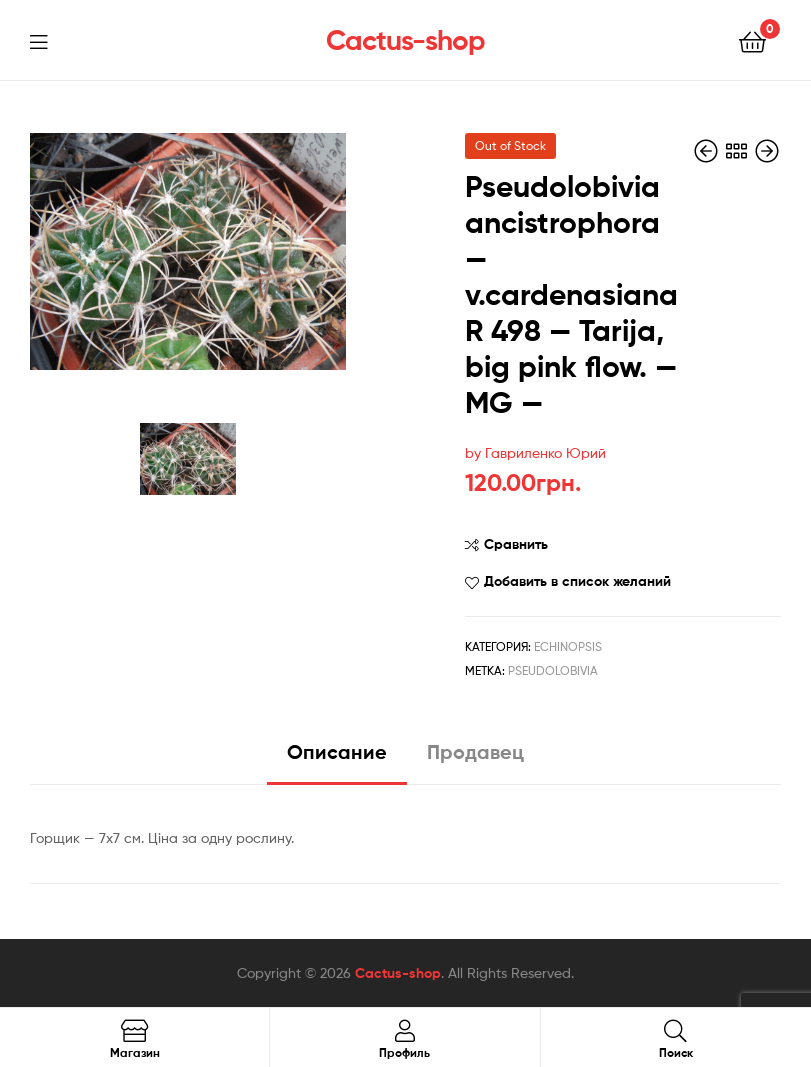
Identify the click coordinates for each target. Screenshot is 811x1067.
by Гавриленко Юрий (535, 452)
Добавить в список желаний (577, 581)
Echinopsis (568, 646)
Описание (337, 751)
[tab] (337, 759)
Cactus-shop (405, 40)
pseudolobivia (553, 670)
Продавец (475, 751)
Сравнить (516, 544)
